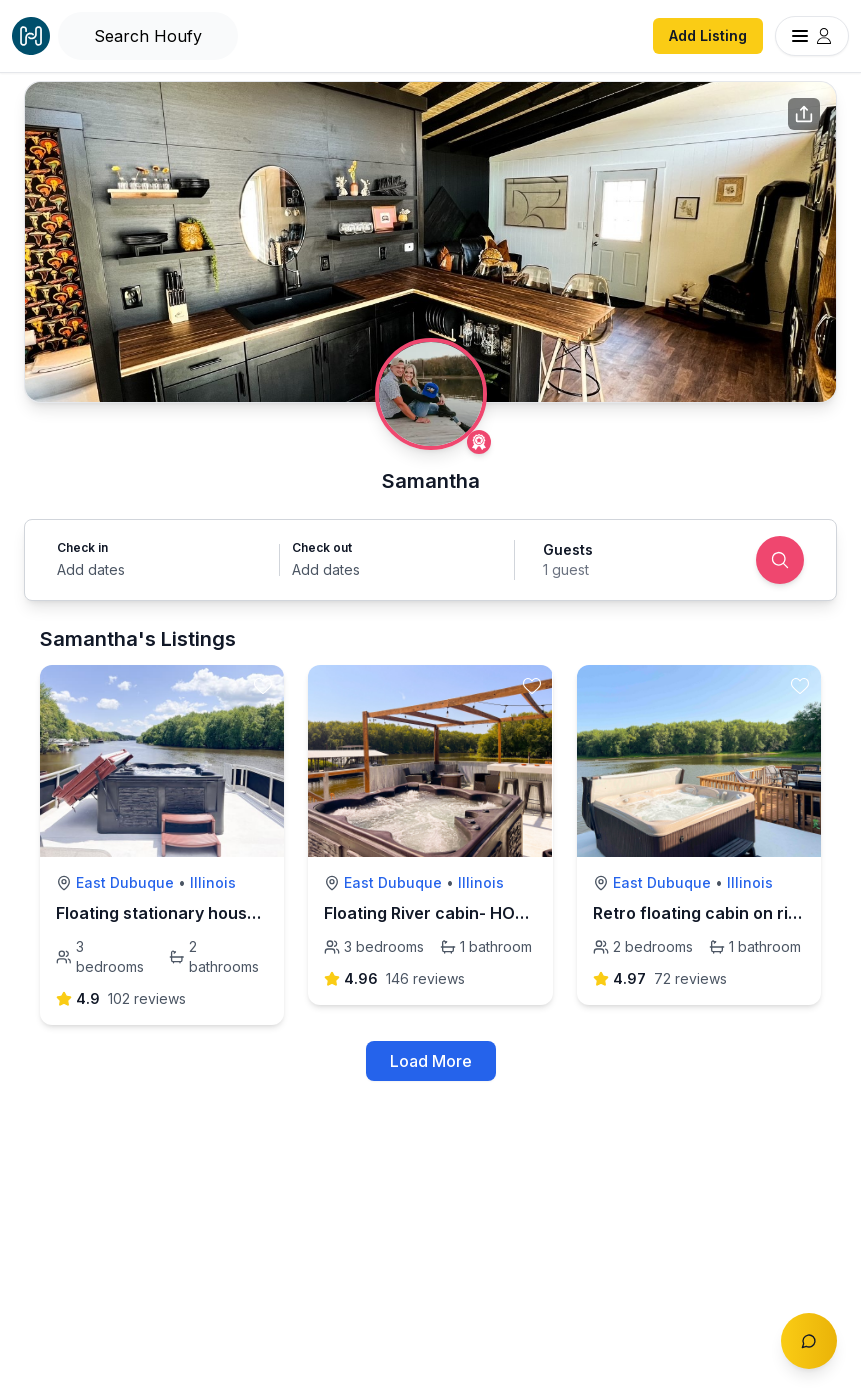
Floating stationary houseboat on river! (209, 913)
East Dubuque (125, 882)
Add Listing (708, 35)
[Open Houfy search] (148, 36)
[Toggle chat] (809, 1341)
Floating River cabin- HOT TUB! (446, 913)
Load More (431, 1061)
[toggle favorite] (263, 686)
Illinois (213, 882)
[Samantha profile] (431, 394)
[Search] (780, 560)
